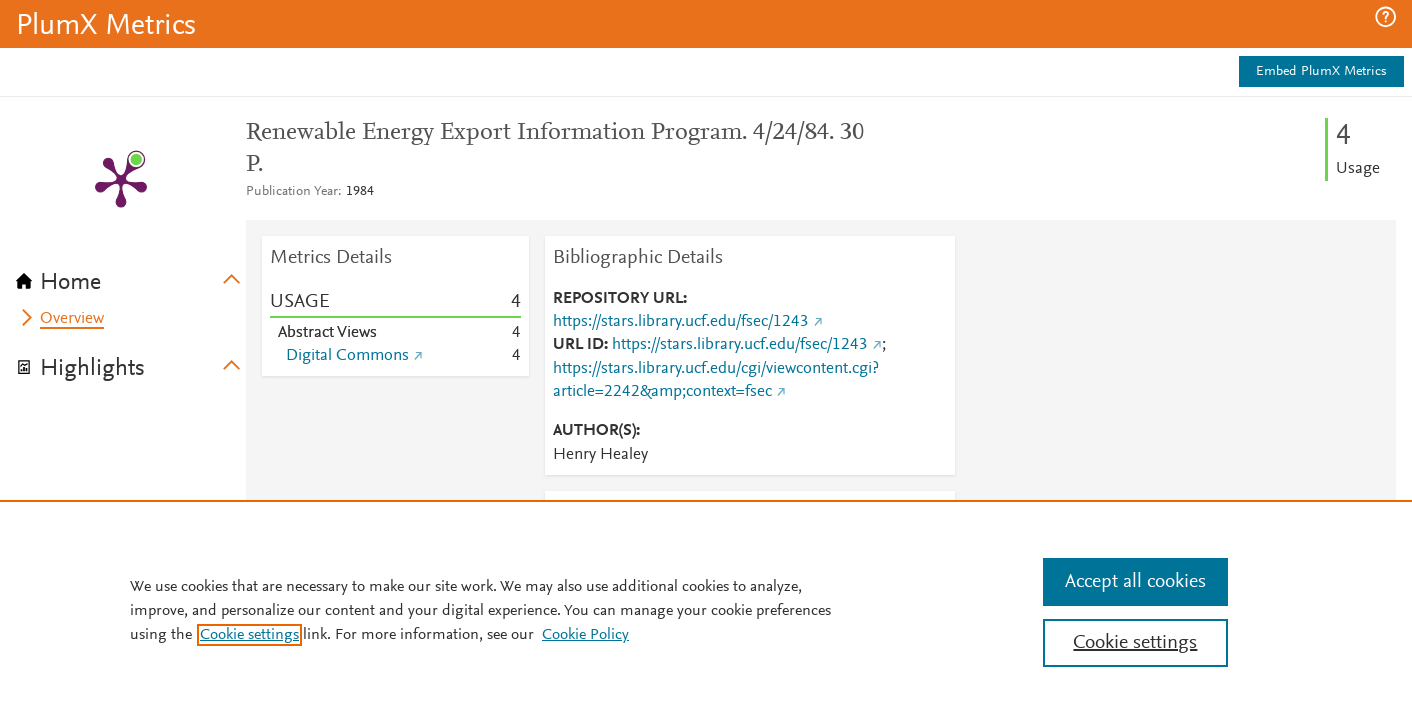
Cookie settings (249, 635)
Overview (72, 319)
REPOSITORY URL (618, 299)
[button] (1385, 17)
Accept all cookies (1135, 582)
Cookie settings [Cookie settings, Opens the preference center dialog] (1135, 643)
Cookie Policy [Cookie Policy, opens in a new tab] (585, 635)
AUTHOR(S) (594, 431)
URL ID (578, 345)
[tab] (131, 276)
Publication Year (292, 192)
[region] (706, 610)
